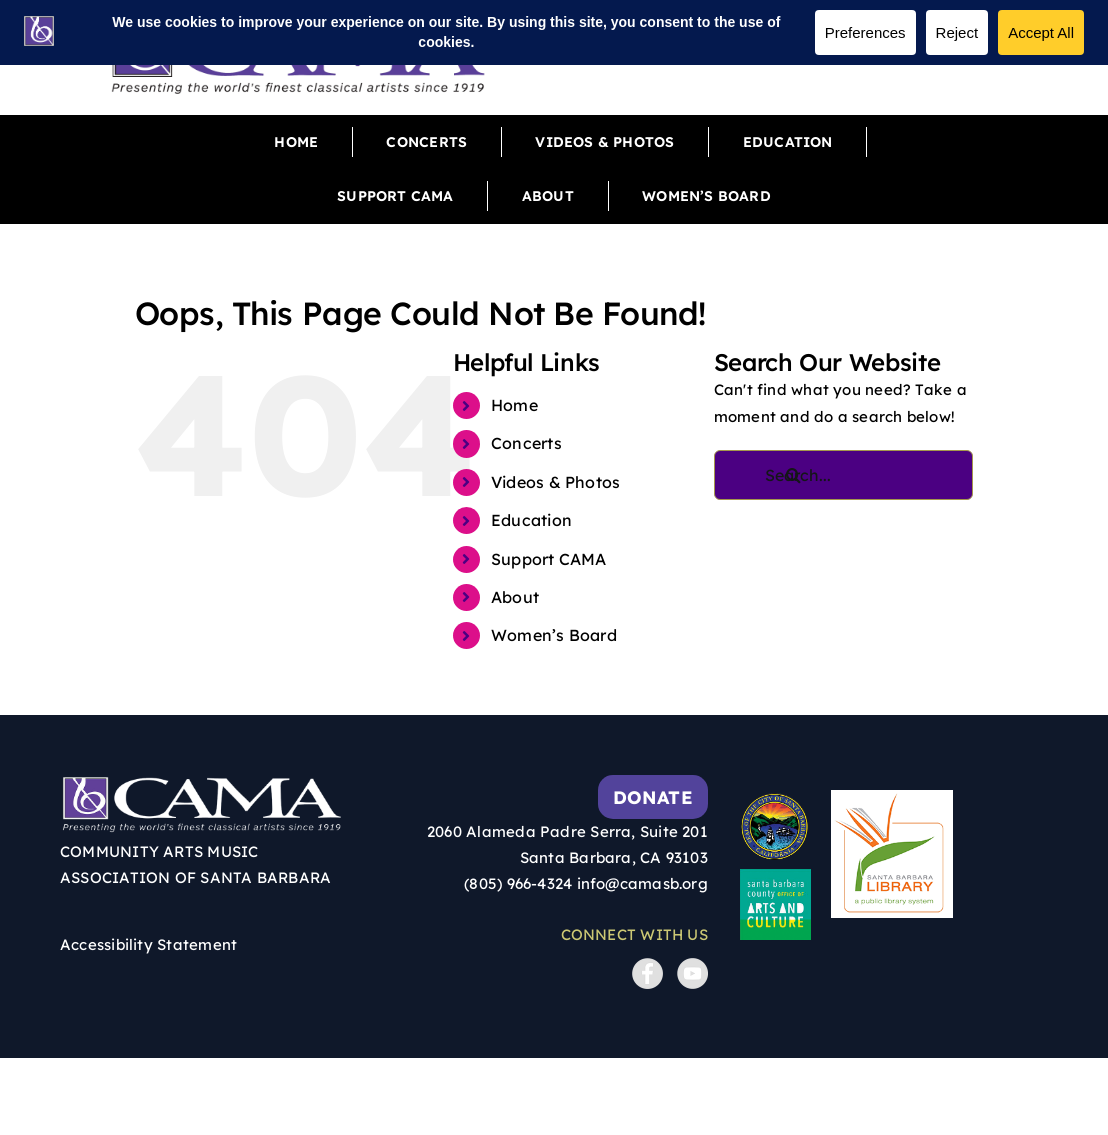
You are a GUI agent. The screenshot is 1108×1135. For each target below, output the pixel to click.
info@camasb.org (642, 883)
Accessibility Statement (148, 944)
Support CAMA (549, 559)
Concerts (526, 443)
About (515, 597)
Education (531, 520)
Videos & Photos (555, 482)
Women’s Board (554, 635)
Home (514, 405)
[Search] (794, 475)
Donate (653, 797)
